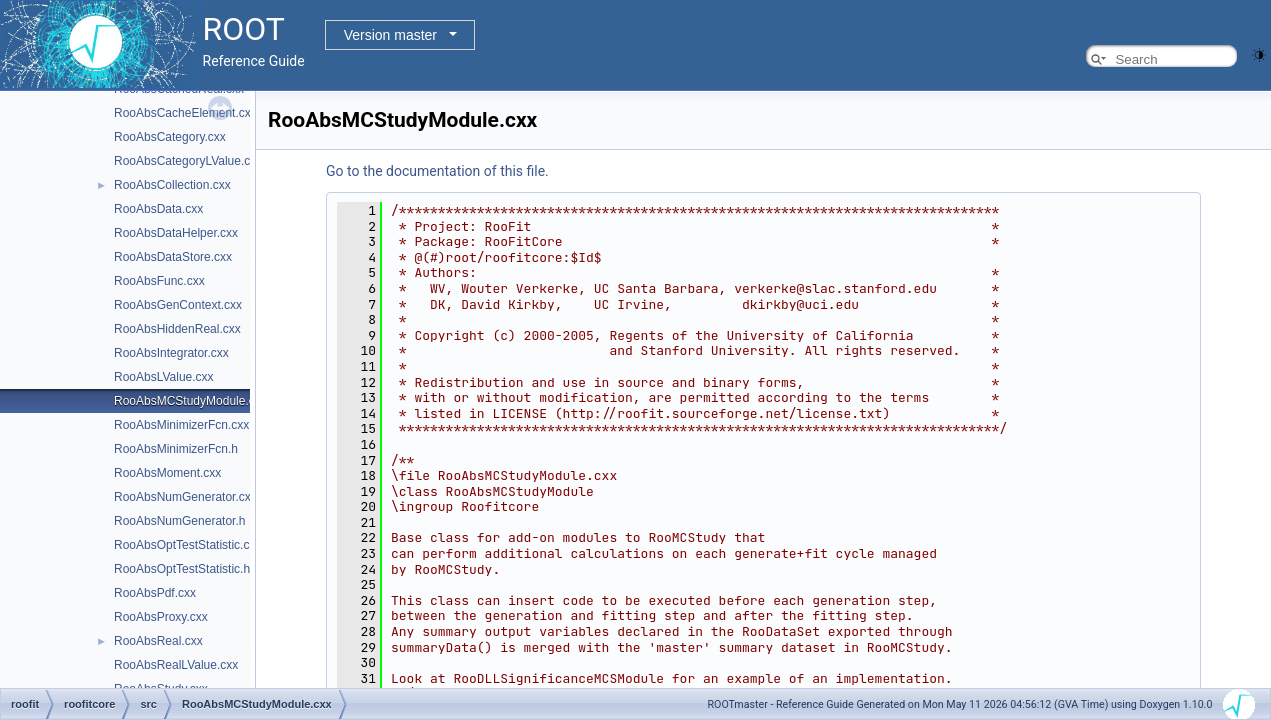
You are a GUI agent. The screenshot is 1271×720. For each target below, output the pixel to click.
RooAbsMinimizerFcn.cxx (181, 425)
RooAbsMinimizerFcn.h (176, 449)
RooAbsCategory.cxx (170, 137)
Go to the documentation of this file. (437, 171)
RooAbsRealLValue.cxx (176, 665)
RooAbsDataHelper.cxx (176, 233)
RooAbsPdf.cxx (155, 593)
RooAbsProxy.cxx (161, 617)
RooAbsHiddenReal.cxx (177, 329)
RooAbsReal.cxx (158, 641)
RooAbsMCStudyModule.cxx (190, 401)
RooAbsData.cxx (158, 209)
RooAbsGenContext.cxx (178, 305)
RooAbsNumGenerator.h (179, 521)
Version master (390, 35)
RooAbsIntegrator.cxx (171, 353)
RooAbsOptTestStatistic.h (182, 569)
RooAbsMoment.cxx (167, 473)
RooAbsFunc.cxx (159, 281)
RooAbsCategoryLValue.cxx (188, 161)
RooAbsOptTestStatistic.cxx (187, 545)
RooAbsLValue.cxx (164, 377)
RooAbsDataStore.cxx (173, 257)
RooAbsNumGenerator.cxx (185, 497)
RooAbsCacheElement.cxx (185, 113)
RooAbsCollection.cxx (172, 185)
